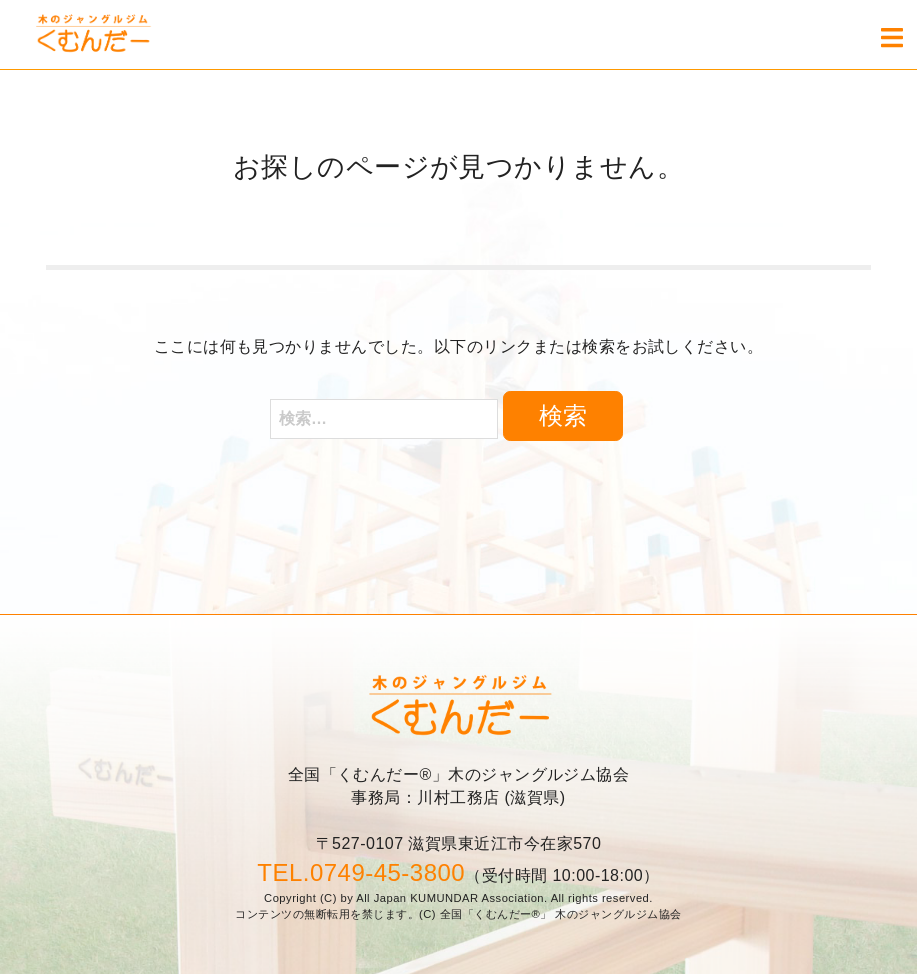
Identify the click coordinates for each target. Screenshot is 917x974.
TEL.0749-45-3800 (361, 872)
